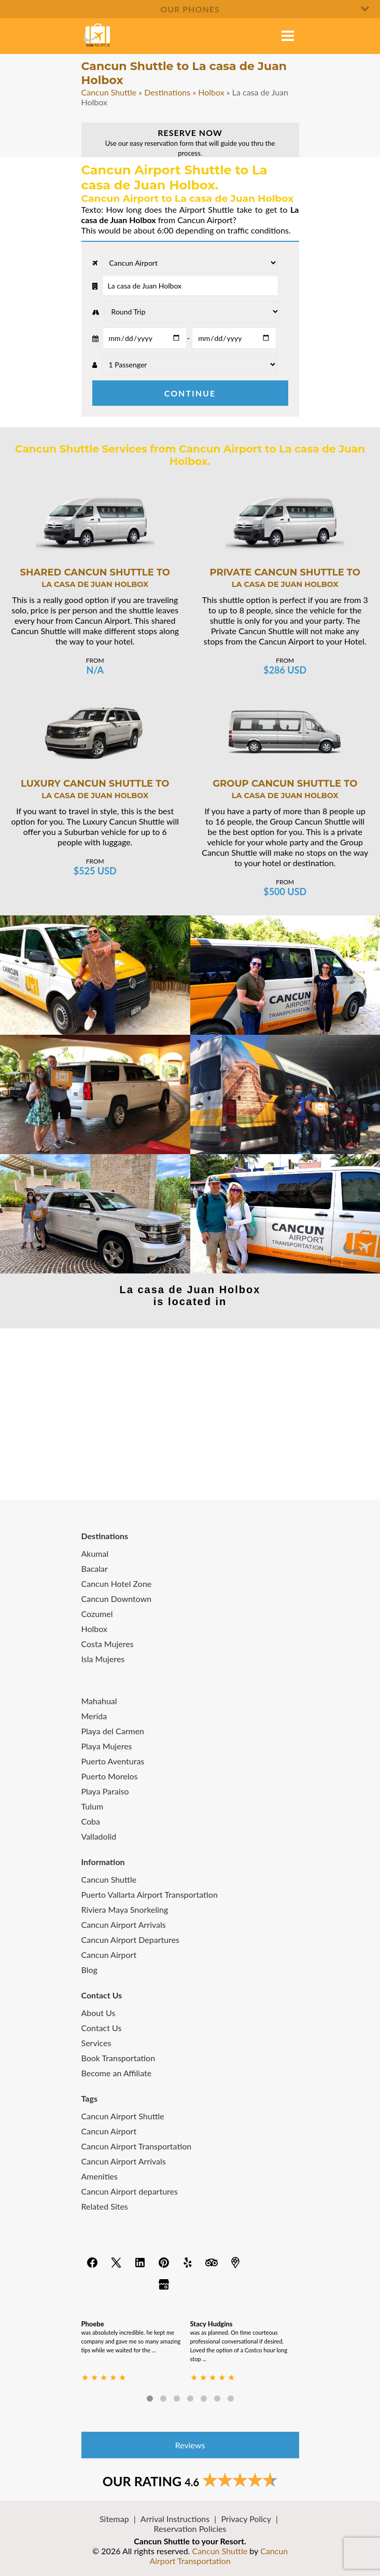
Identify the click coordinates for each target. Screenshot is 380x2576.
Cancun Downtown (116, 1599)
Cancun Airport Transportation (136, 2146)
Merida (94, 1716)
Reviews (190, 2445)
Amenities (99, 2176)
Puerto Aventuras (113, 1761)
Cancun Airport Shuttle (122, 2116)
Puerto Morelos (109, 1776)
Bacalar (94, 1568)
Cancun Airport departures (129, 2191)
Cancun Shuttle (109, 92)
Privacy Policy (246, 2519)
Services (96, 2043)
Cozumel (97, 1614)
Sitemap (114, 2519)
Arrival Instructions (174, 2519)
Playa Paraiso (105, 1791)
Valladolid (99, 1836)
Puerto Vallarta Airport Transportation (149, 1894)
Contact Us (101, 2028)
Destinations (167, 92)
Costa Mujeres (107, 1644)
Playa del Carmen (113, 1731)
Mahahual (99, 1701)
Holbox (211, 92)
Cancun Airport (109, 1955)
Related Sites (104, 2206)
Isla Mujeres (103, 1659)
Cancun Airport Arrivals (123, 1924)
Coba (91, 1821)
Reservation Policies (190, 2528)
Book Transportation (118, 2058)
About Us (98, 2013)
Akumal (95, 1553)
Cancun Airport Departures (130, 1939)
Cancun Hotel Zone (116, 1583)
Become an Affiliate (116, 2073)
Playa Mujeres (106, 1746)
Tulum (92, 1806)
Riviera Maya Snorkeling (124, 1909)
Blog (89, 1970)
